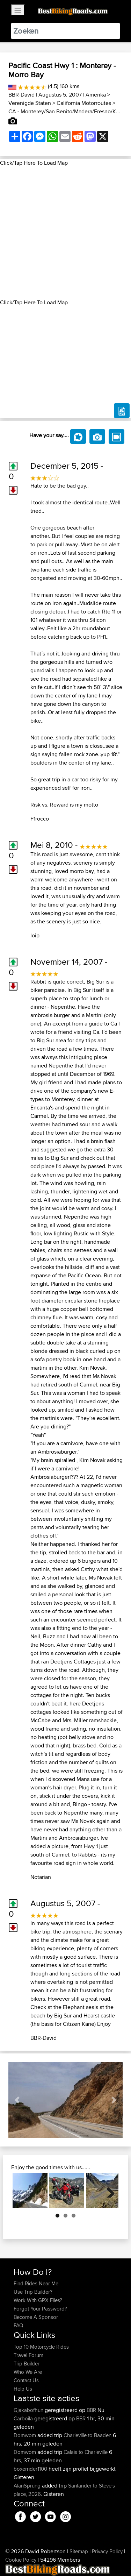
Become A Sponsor (36, 2317)
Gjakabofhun (29, 2410)
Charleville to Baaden (87, 2435)
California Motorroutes (84, 103)
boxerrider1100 (31, 2468)
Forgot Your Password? (40, 2308)
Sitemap (79, 2551)
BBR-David (21, 95)
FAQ (18, 2325)
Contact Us (26, 2380)
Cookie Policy (20, 2559)
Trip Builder (26, 2363)
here (75, 1703)
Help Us (23, 2388)
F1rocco (39, 819)
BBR (91, 2410)
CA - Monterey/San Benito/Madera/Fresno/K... (64, 111)
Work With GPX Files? (38, 2300)
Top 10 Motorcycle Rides (41, 2346)
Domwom (25, 2435)
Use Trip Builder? (33, 2291)
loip (34, 935)
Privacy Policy (107, 2551)
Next (108, 2191)
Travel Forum (28, 2355)
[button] (17, 2100)
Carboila (24, 2418)
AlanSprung (28, 2485)
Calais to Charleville (86, 2452)
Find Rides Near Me (36, 2283)
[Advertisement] (65, 232)
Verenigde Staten (29, 103)
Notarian (40, 1877)
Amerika (96, 95)
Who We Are (28, 2372)
